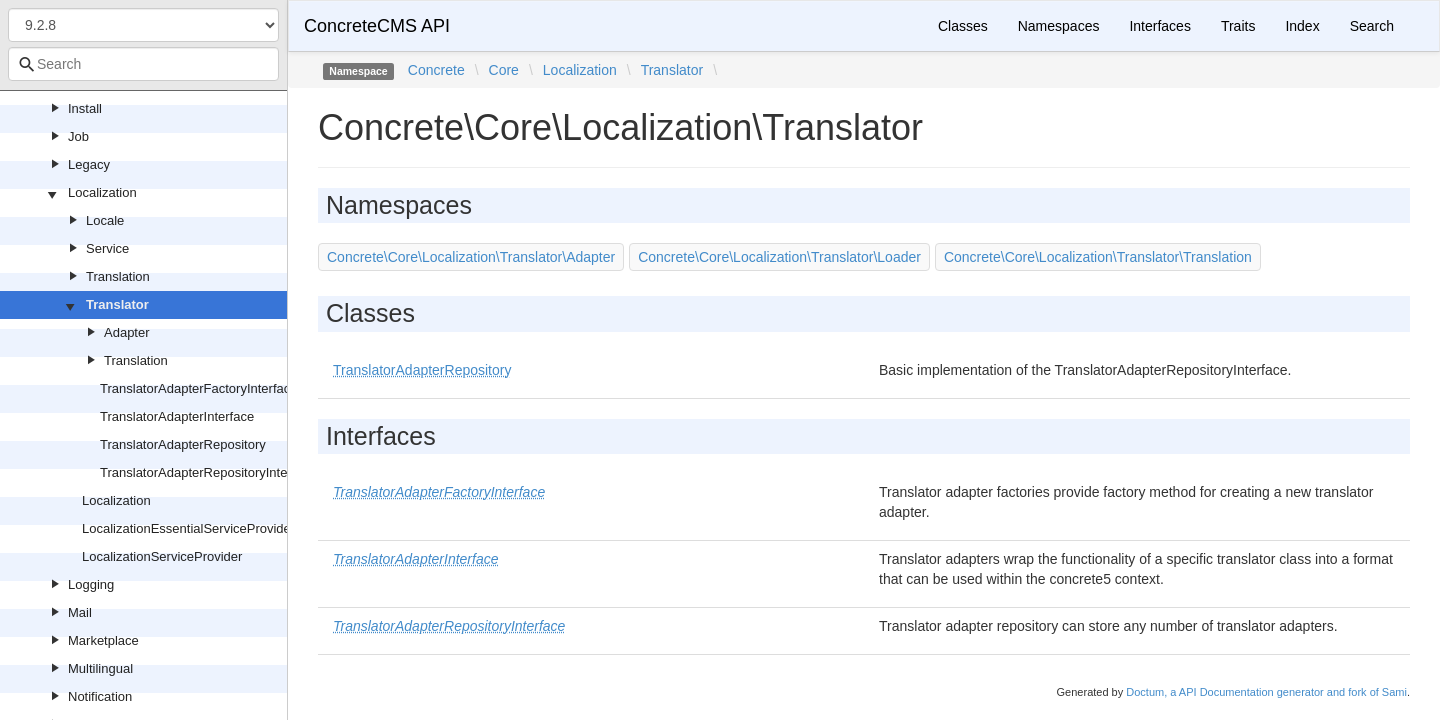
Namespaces (1059, 26)
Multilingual (100, 668)
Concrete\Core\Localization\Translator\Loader (779, 257)
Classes (963, 26)
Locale (105, 220)
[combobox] (143, 64)
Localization (102, 192)
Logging (91, 584)
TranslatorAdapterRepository (183, 444)
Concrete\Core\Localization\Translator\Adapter (471, 257)
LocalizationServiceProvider (162, 556)
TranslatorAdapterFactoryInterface (199, 388)
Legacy (89, 164)
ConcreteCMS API (377, 26)
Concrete (436, 70)
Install (85, 108)
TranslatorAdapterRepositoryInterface (208, 472)
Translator (117, 304)
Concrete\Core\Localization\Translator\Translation (1098, 257)
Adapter (127, 332)
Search (1372, 26)
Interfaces (1159, 26)
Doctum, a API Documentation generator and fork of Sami (1266, 692)
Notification (100, 696)
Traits (1238, 26)
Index (1302, 26)
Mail (80, 612)
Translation (118, 276)
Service (107, 248)
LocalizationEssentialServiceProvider (188, 528)
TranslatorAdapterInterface (177, 416)
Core (504, 70)
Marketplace (103, 640)
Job (78, 136)
